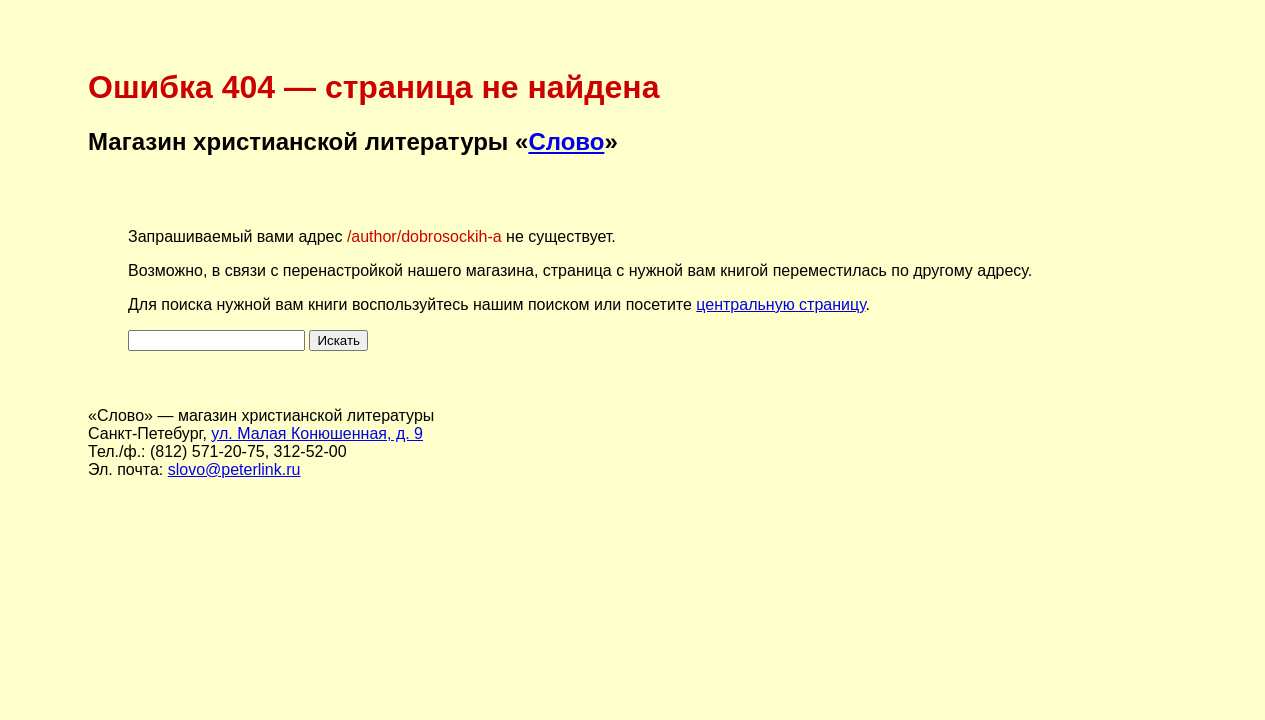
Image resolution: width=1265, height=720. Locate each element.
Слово (566, 141)
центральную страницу (780, 304)
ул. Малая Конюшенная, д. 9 (317, 433)
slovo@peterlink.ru (234, 469)
